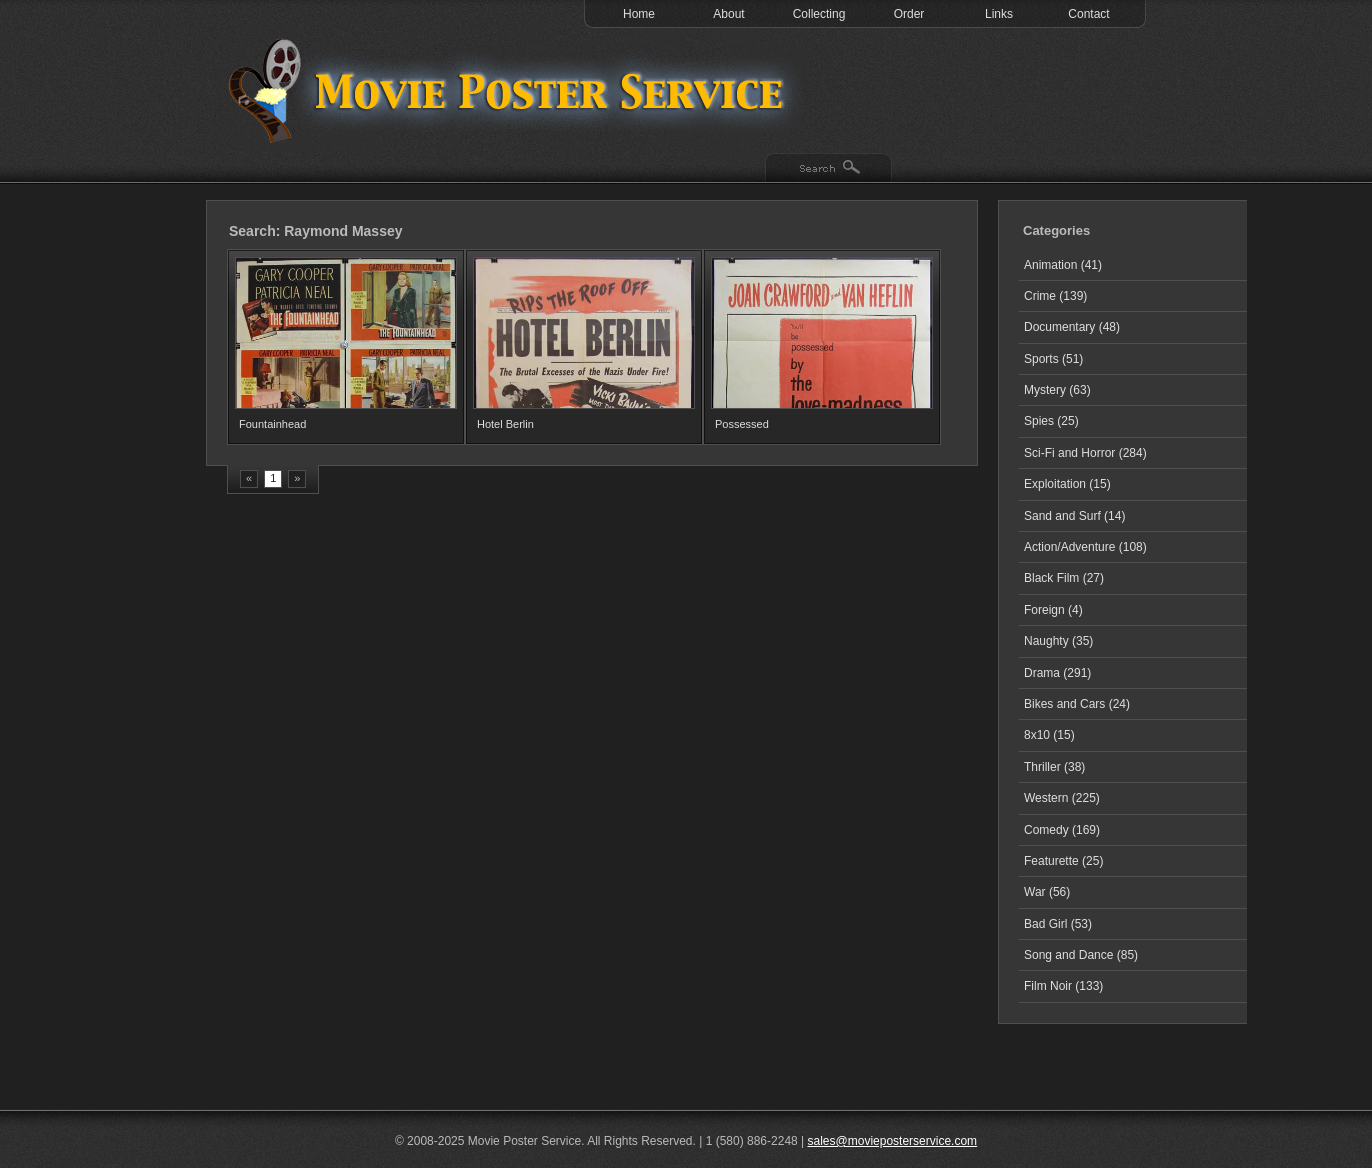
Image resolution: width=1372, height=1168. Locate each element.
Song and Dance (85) (1081, 955)
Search (828, 169)
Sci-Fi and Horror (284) (1085, 453)
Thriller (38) (1054, 767)
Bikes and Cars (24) (1077, 704)
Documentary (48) (1072, 327)
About (728, 14)
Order (909, 14)
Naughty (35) (1058, 641)
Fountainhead (272, 424)
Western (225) (1062, 798)
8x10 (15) (1049, 735)
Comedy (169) (1062, 830)
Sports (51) (1053, 359)
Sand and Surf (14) (1074, 516)
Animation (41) (1063, 265)
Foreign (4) (1053, 610)
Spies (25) (1051, 421)
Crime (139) (1055, 296)
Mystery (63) (1057, 390)
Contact (1088, 14)
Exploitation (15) (1067, 484)
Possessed (742, 424)
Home (639, 14)
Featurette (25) (1063, 861)
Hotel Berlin (505, 424)
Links (999, 14)
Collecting (819, 14)
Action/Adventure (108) (1085, 547)
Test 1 (511, 90)
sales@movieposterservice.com (893, 1141)
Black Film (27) (1064, 578)
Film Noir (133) (1063, 986)
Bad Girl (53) (1058, 924)
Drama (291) (1057, 673)
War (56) (1047, 892)
